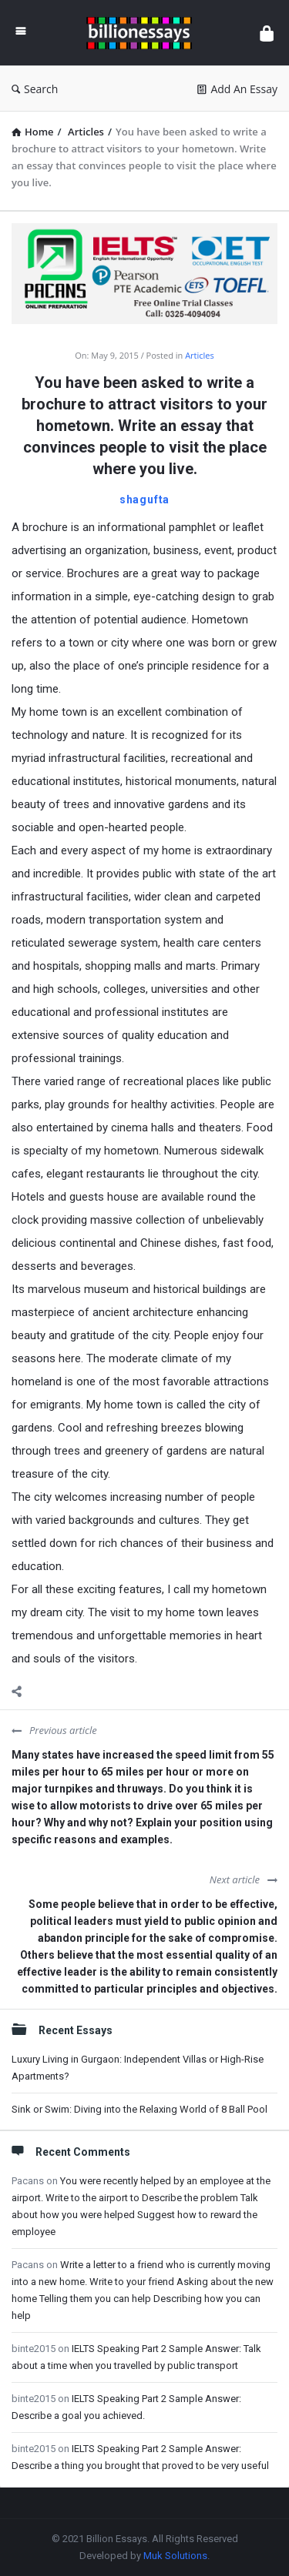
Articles (199, 355)
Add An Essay (237, 89)
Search (35, 89)
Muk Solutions (175, 2555)
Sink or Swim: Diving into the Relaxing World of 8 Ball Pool (139, 2109)
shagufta (144, 499)
